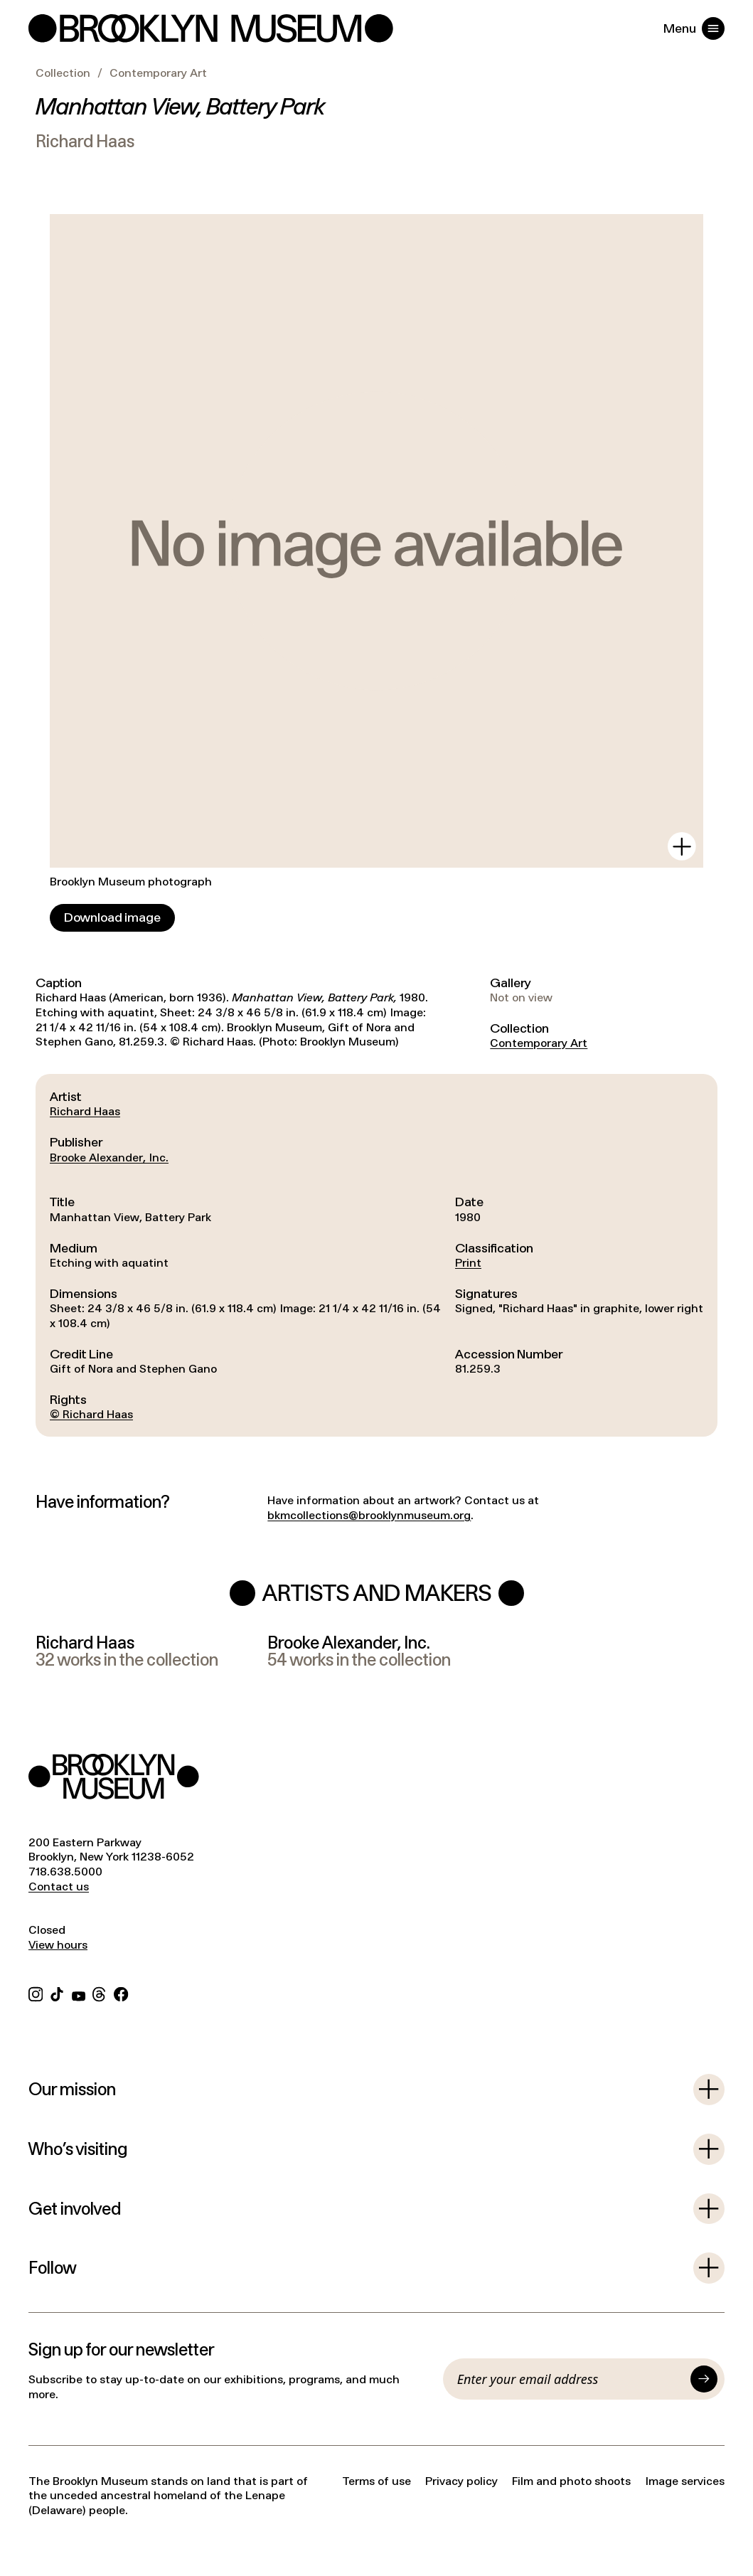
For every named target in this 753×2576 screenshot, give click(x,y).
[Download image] (112, 918)
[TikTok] (57, 1992)
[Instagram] (35, 1992)
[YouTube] (78, 1992)
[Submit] (703, 2379)
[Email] (570, 2379)
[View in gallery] (682, 846)
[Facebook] (121, 1992)
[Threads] (99, 1992)
